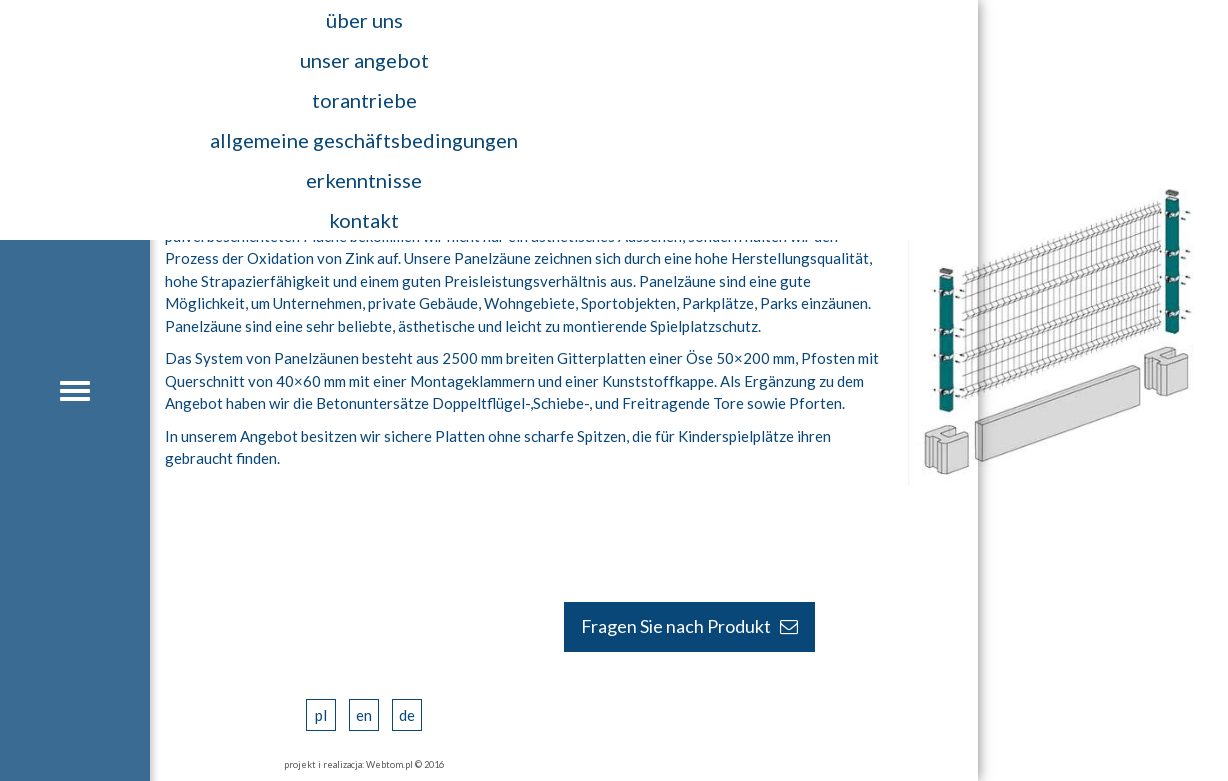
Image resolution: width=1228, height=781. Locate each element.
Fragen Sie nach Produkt (689, 626)
